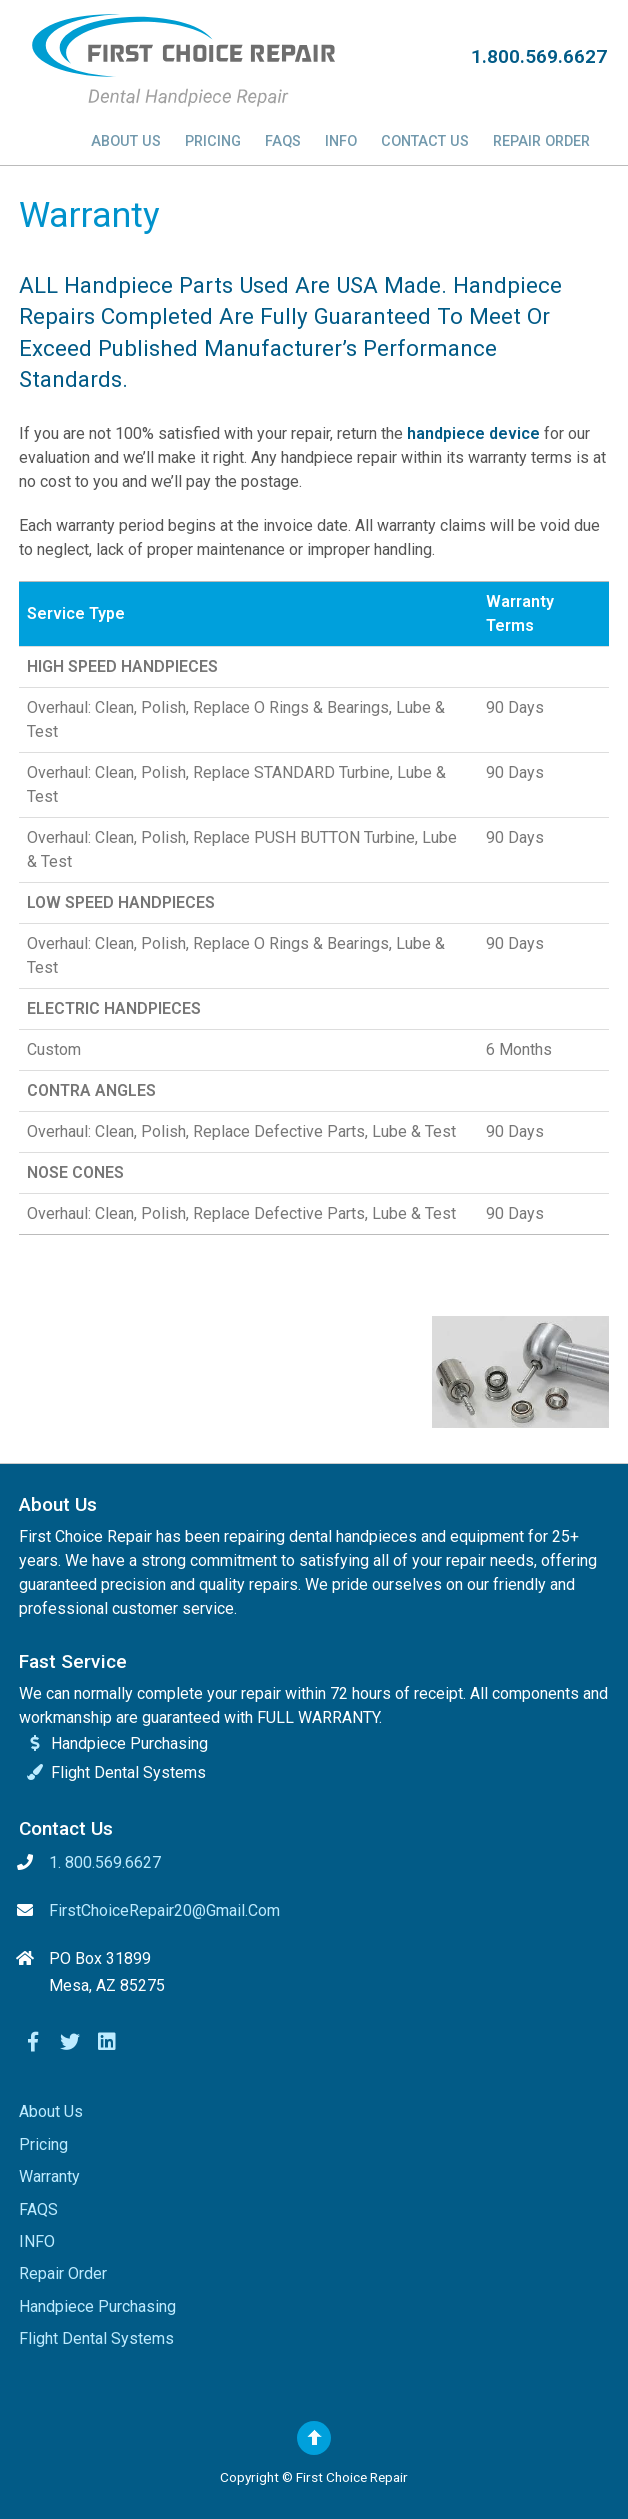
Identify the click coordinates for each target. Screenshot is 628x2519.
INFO (341, 141)
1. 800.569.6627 (105, 1862)
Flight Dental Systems (96, 2338)
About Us (126, 141)
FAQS (283, 141)
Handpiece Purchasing (97, 2306)
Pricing (213, 141)
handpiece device (473, 433)
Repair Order (541, 141)
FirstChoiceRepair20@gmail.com (164, 1910)
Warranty (49, 2176)
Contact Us (425, 141)
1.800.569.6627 (539, 56)
